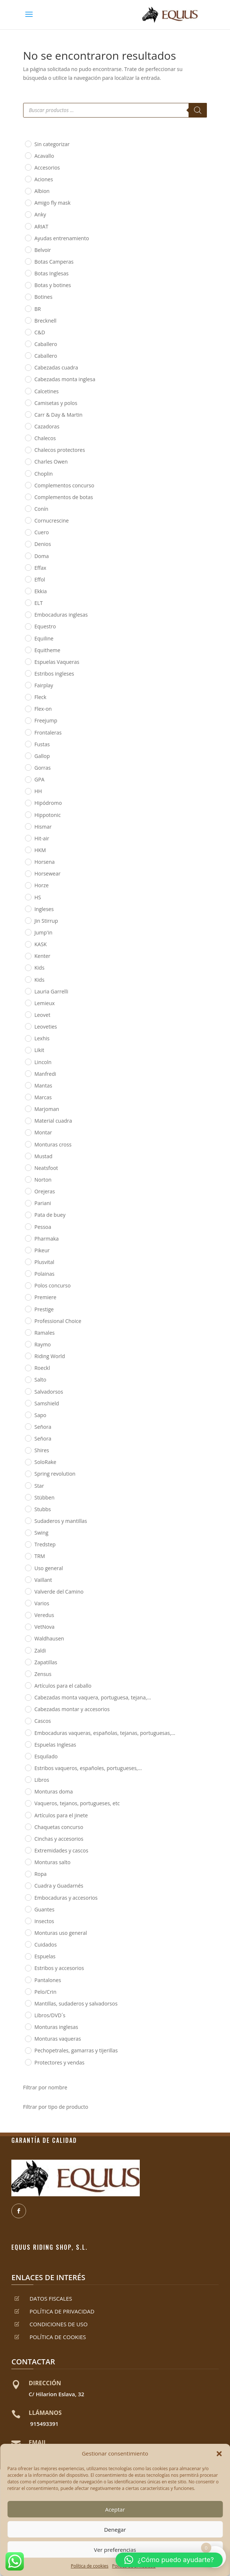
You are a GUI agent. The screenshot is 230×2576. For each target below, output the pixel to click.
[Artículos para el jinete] (28, 1815)
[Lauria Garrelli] (28, 991)
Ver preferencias (115, 2549)
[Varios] (28, 1603)
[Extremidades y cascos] (28, 1850)
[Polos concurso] (28, 1285)
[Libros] (28, 1779)
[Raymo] (28, 1344)
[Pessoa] (28, 1226)
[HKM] (28, 849)
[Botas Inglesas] (28, 273)
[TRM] (28, 1556)
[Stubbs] (28, 1509)
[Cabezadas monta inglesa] (28, 379)
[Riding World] (28, 1355)
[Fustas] (28, 744)
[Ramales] (28, 1332)
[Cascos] (28, 1721)
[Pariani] (28, 1203)
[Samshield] (28, 1403)
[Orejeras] (28, 1191)
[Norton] (28, 1179)
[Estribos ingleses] (28, 673)
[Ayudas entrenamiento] (28, 238)
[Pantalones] (28, 1979)
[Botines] (28, 297)
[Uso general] (28, 1567)
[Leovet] (28, 1014)
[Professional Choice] (28, 1320)
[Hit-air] (28, 838)
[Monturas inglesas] (28, 2026)
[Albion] (28, 191)
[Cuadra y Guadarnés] (28, 1885)
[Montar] (28, 1132)
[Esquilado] (28, 1756)
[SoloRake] (28, 1462)
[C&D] (28, 332)
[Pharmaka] (28, 1238)
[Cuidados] (28, 1944)
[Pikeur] (28, 1250)
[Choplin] (28, 473)
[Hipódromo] (28, 803)
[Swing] (28, 1532)
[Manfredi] (28, 1073)
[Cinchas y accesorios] (28, 1838)
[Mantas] (28, 1085)
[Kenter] (28, 956)
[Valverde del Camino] (28, 1591)
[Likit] (28, 1050)
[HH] (28, 791)
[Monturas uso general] (28, 1932)
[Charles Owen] (28, 461)
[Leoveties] (28, 1026)
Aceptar (115, 2509)
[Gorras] (28, 767)
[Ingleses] (28, 908)
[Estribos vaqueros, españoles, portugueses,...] (28, 1767)
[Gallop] (28, 755)
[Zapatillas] (28, 1662)
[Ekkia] (28, 591)
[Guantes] (28, 1909)
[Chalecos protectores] (28, 450)
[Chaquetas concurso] (28, 1826)
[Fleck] (28, 697)
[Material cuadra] (28, 1120)
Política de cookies (90, 2566)
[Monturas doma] (28, 1791)
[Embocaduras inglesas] (28, 614)
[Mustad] (28, 1156)
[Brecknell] (28, 320)
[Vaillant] (28, 1579)
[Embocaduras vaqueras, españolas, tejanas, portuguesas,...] (28, 1732)
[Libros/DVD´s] (28, 2015)
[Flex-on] (28, 708)
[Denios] (28, 544)
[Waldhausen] (28, 1638)
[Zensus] (28, 1673)
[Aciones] (28, 179)
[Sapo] (28, 1414)
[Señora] (28, 1426)
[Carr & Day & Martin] (28, 414)
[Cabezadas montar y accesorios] (28, 1709)
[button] (219, 2453)
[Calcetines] (28, 391)
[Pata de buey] (28, 1215)
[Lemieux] (28, 1003)
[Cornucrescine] (28, 520)
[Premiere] (28, 1297)
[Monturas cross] (28, 1144)
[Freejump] (28, 720)
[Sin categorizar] (28, 143)
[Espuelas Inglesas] (28, 1744)
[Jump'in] (28, 932)
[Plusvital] (28, 1261)
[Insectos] (28, 1920)
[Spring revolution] (28, 1473)
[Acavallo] (28, 155)
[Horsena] (28, 862)
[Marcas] (28, 1097)
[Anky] (28, 214)
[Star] (28, 1485)
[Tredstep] (28, 1544)
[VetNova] (28, 1626)
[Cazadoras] (28, 426)
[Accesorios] (28, 167)
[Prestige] (28, 1309)
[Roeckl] (28, 1368)
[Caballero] (28, 343)
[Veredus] (28, 1615)
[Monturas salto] (28, 1862)
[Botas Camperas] (28, 261)
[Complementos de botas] (28, 496)
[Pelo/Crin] (28, 1991)
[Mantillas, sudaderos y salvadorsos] (28, 2003)
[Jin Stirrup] (28, 920)
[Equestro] (28, 626)
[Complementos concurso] (28, 485)
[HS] (28, 897)
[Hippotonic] (28, 814)
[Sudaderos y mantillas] (28, 1520)
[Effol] (28, 579)
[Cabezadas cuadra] (28, 367)
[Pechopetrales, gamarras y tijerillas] (28, 2050)
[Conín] (28, 508)
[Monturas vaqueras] (28, 2038)
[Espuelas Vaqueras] (28, 661)
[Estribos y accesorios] (28, 1968)
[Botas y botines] (28, 285)
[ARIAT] (28, 226)
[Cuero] (28, 532)
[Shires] (28, 1450)
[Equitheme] (28, 650)
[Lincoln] (28, 1061)
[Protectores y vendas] (28, 2062)
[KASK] (28, 944)
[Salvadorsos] (28, 1391)
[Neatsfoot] (28, 1167)
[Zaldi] (28, 1650)
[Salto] (28, 1379)
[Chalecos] (28, 438)
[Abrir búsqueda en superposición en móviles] (115, 110)
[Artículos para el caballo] (28, 1685)
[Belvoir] (28, 249)
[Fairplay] (28, 685)
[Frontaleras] (28, 732)
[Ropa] (28, 1874)
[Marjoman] (28, 1108)
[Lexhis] (28, 1038)
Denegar (115, 2529)
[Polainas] (28, 1273)
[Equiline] (28, 638)
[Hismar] (28, 826)
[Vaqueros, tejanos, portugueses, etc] (28, 1803)
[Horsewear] (28, 873)
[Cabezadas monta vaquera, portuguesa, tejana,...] (28, 1697)
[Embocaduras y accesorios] (28, 1897)
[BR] (28, 308)
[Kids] (28, 967)
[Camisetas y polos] (28, 402)
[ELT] (28, 602)
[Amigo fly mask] (28, 202)
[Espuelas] (28, 1956)
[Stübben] (28, 1497)
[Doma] (28, 555)
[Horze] (28, 885)
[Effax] (28, 567)
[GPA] (28, 779)
